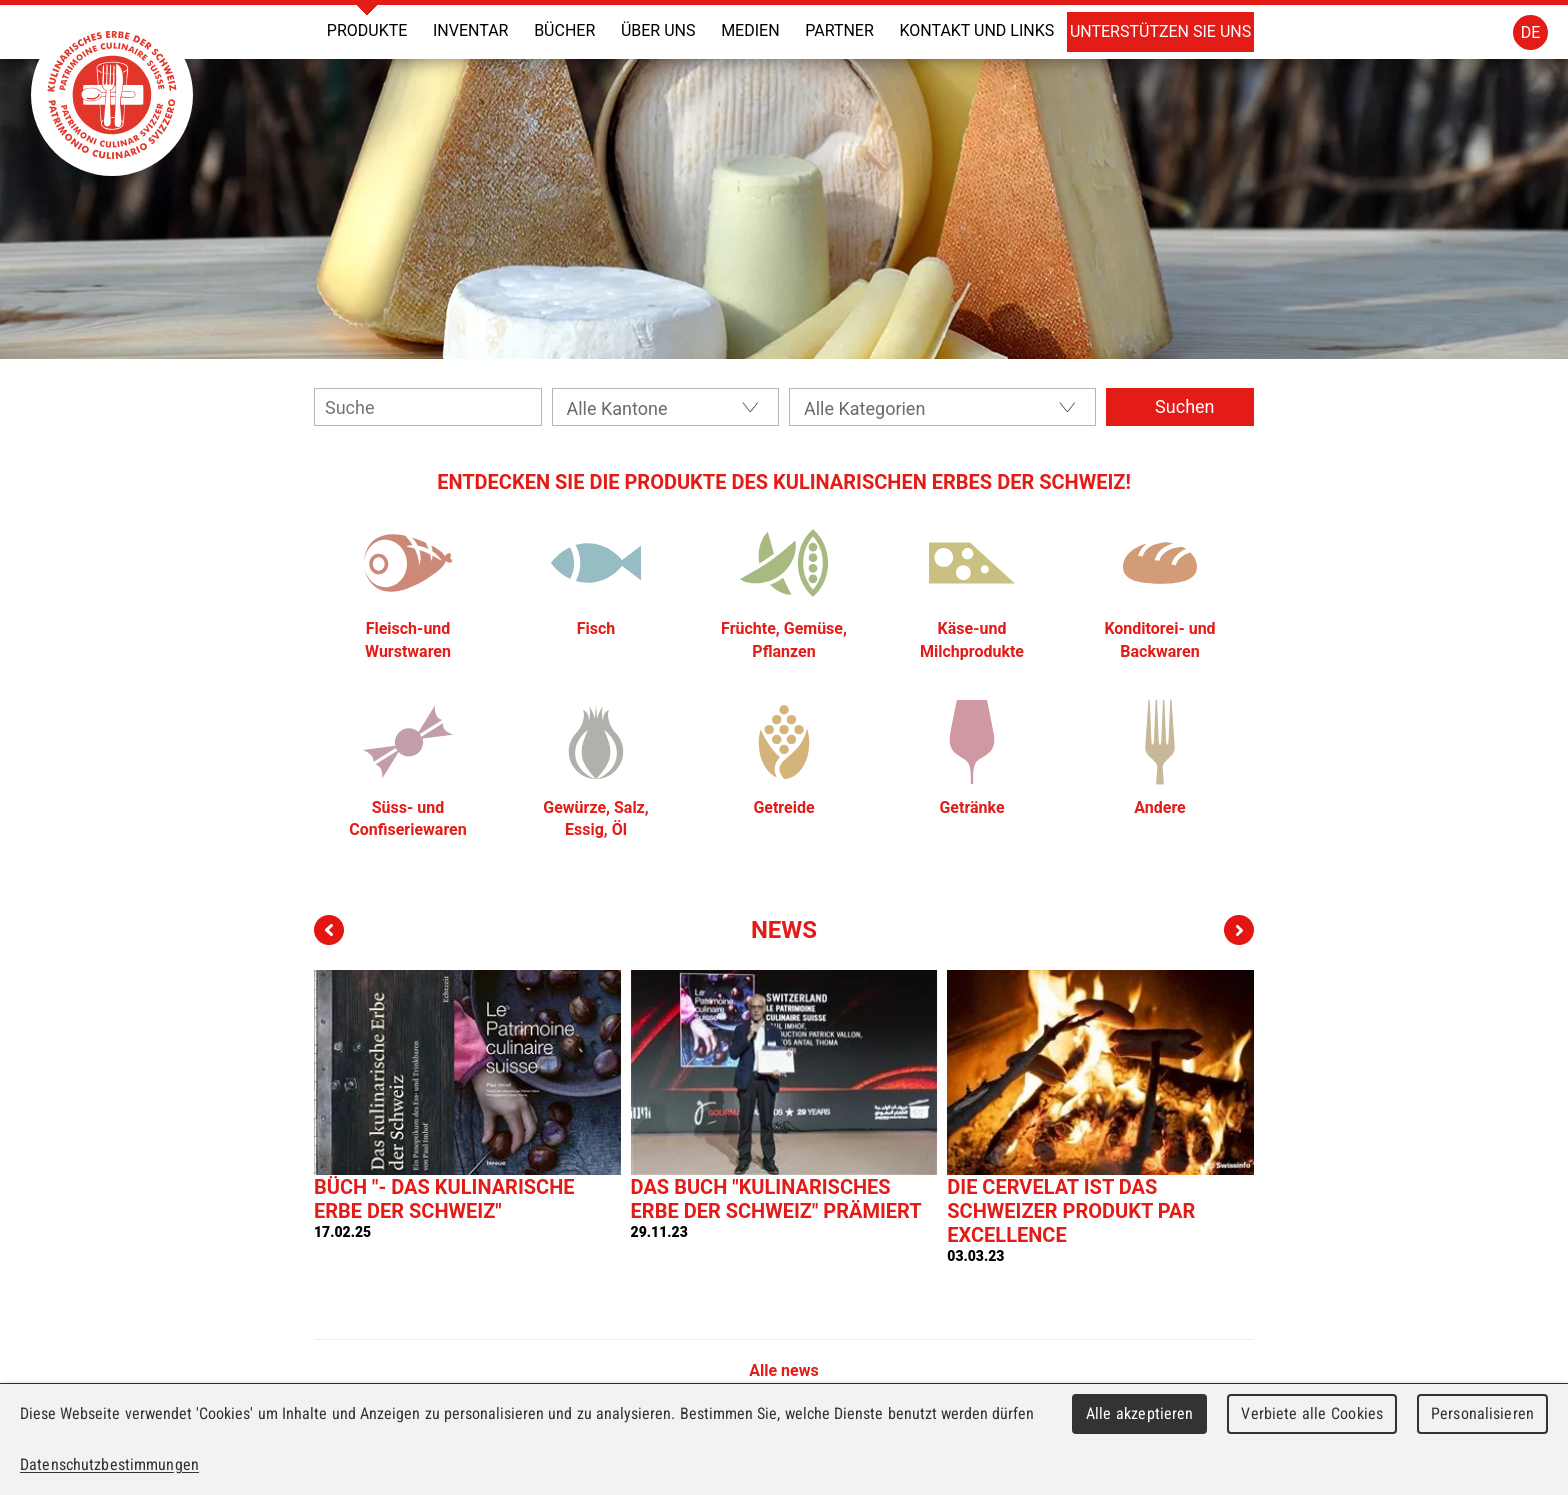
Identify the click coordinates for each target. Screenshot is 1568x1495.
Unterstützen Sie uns (1160, 31)
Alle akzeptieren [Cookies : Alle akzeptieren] (1140, 1413)
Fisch (596, 628)
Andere (1159, 807)
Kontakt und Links (976, 30)
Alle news (783, 1370)
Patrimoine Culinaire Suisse (112, 95)
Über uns (658, 30)
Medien (750, 30)
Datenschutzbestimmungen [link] (109, 1464)
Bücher (564, 30)
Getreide (783, 807)
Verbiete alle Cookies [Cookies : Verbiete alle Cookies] (1312, 1413)
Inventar (470, 30)
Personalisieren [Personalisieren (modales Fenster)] (1482, 1413)
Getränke (971, 807)
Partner (839, 30)
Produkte (367, 30)
